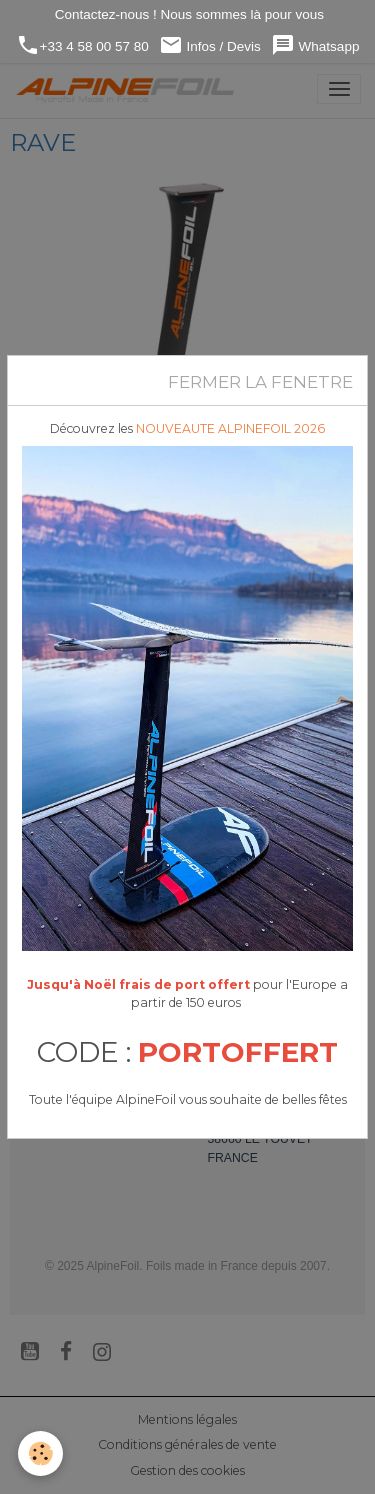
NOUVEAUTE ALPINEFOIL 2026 (230, 428)
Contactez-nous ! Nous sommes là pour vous (187, 14)
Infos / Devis (210, 45)
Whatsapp (315, 45)
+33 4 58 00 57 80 (82, 45)
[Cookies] (40, 1453)
